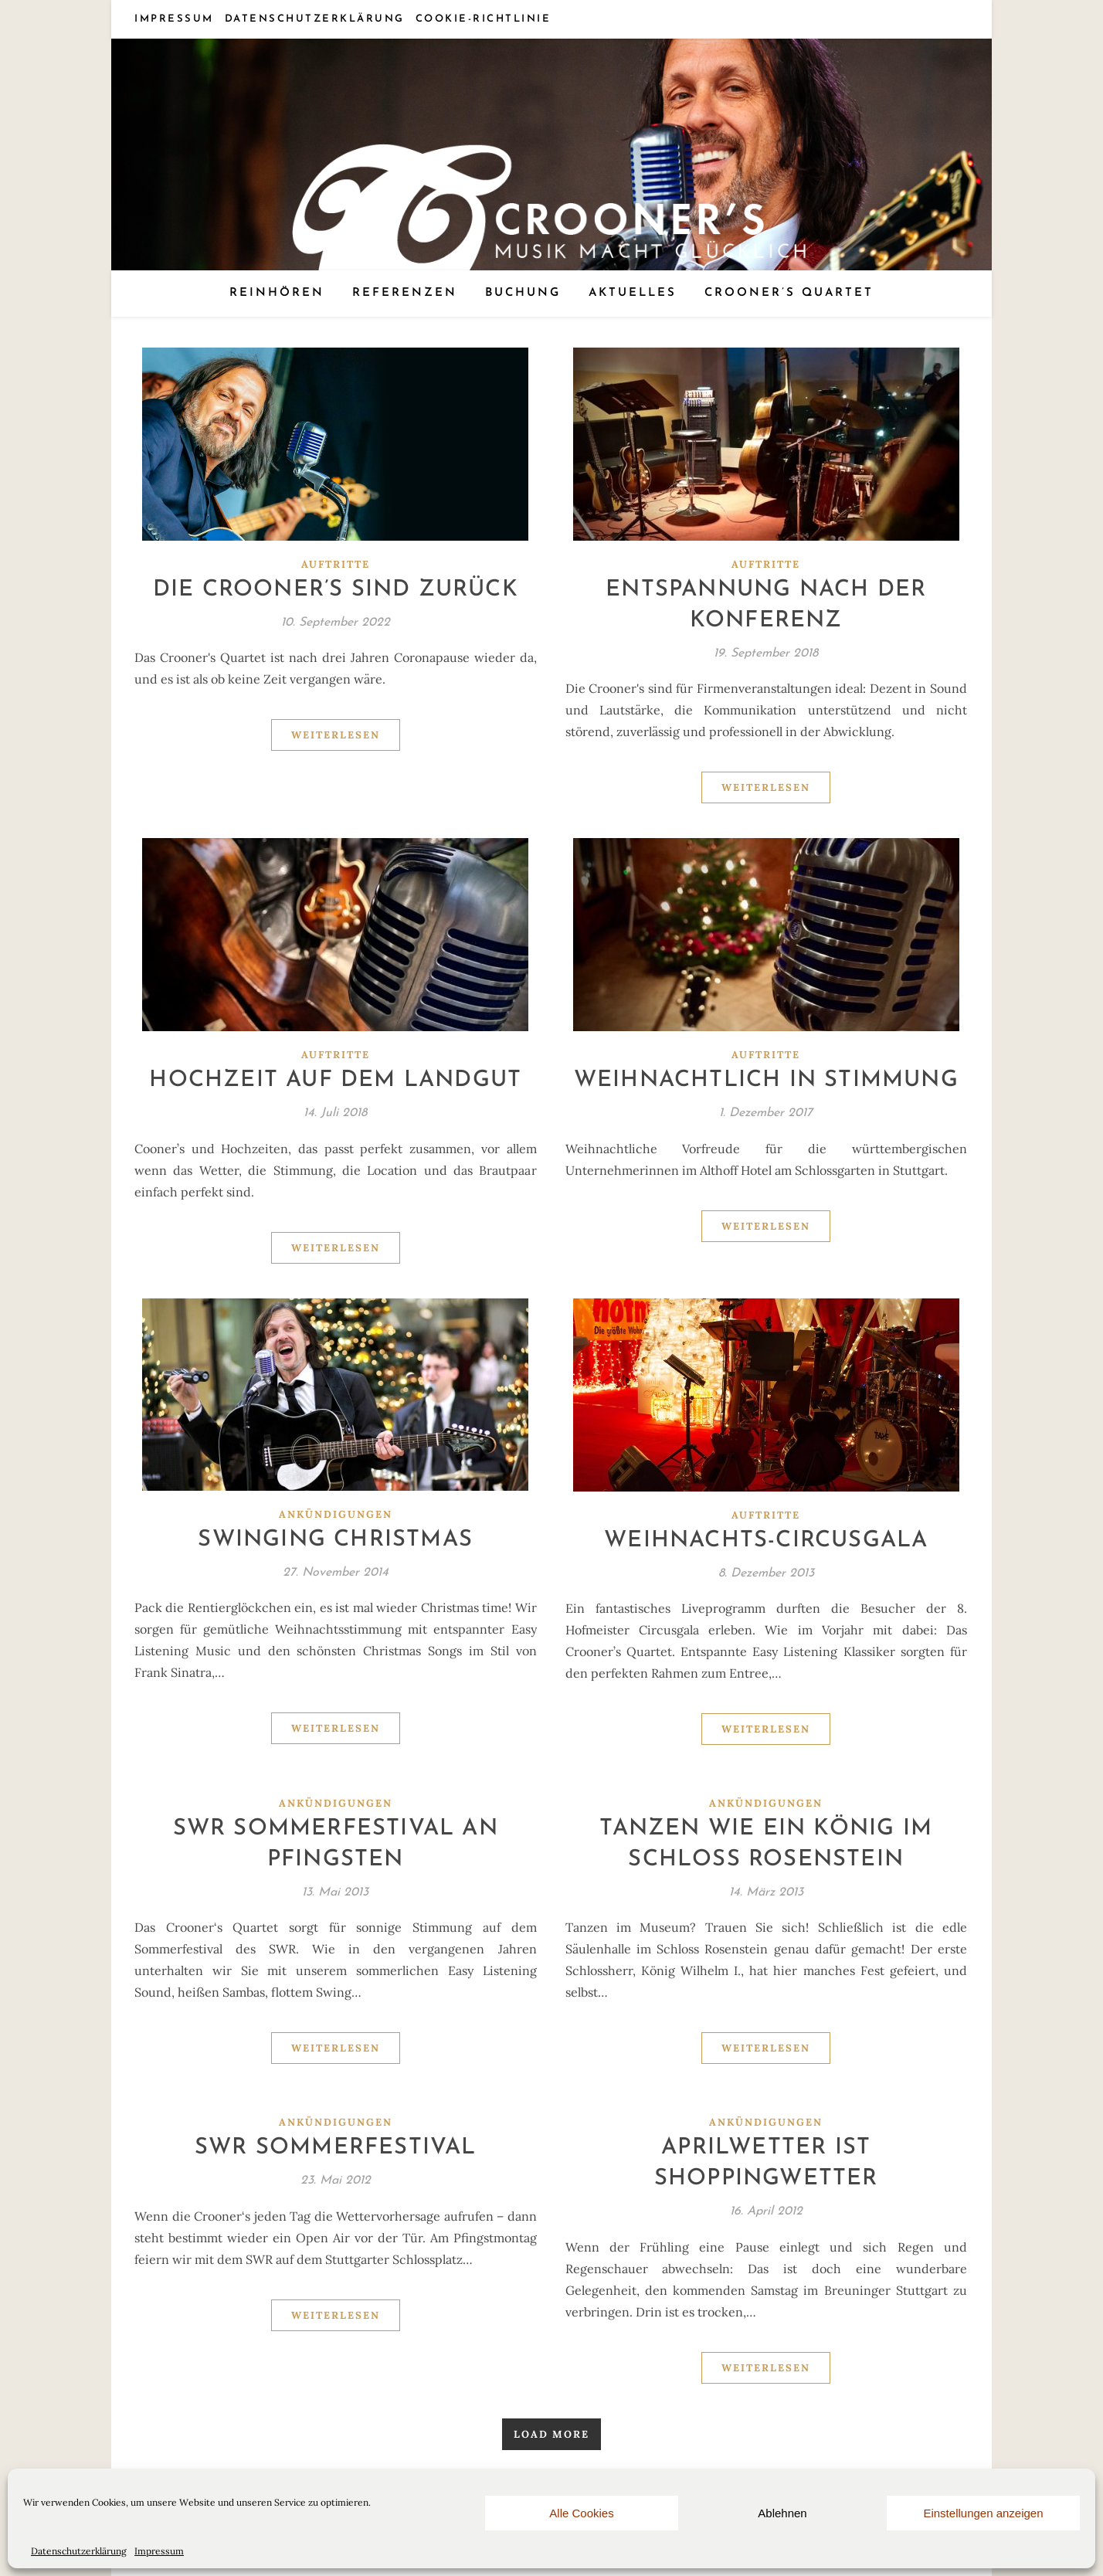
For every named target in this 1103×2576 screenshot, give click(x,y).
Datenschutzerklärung (79, 2551)
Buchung (523, 293)
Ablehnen (782, 2513)
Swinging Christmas (335, 1540)
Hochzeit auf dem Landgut (335, 1080)
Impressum (159, 2551)
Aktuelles (633, 293)
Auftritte (335, 564)
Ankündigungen (335, 1514)
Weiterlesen (335, 735)
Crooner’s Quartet (789, 293)
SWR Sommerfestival (336, 2147)
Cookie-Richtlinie (484, 19)
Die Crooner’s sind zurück (335, 590)
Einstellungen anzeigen (983, 2513)
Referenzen (404, 293)
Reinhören (276, 293)
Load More (551, 2434)
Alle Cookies (581, 2513)
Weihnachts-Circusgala (766, 1540)
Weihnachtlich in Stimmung (766, 1080)
